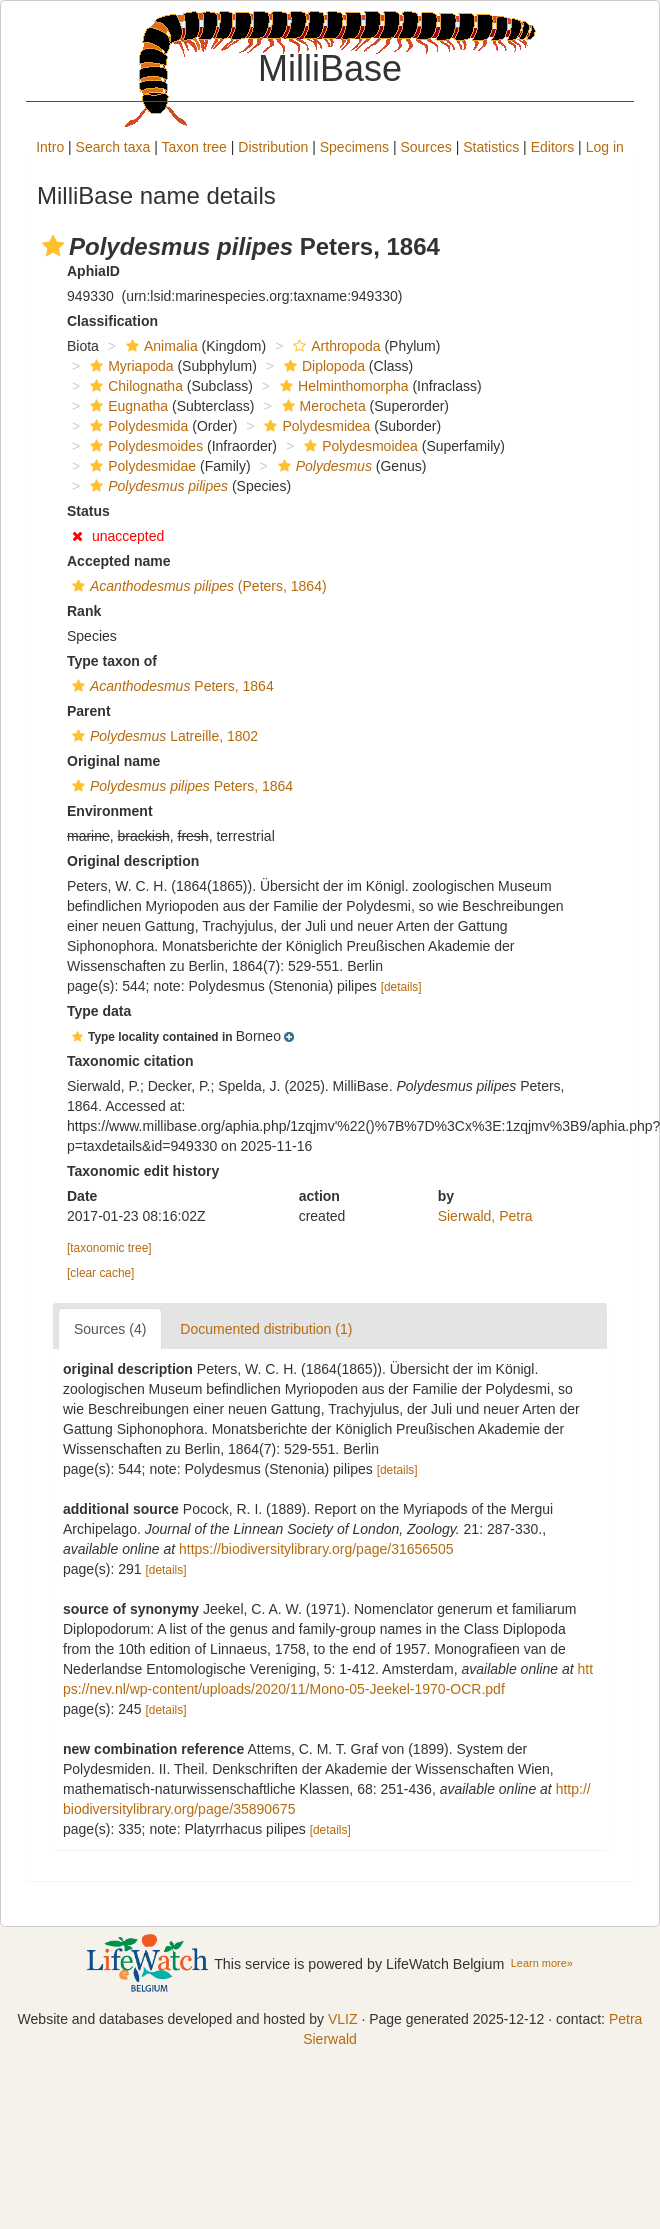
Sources (425, 147)
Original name (113, 761)
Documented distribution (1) (266, 1329)
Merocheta (321, 406)
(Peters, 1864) (197, 586)
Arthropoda (334, 346)
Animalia (159, 346)
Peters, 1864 (170, 686)
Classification (112, 321)
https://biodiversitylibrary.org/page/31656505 (316, 1549)
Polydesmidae (140, 466)
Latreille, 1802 (162, 736)
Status (88, 511)
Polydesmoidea (358, 446)
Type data (99, 1011)
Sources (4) (110, 1329)
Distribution (273, 147)
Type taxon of (112, 661)
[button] (53, 246)
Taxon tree (194, 147)
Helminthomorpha (342, 386)
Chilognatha (134, 386)
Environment (110, 811)
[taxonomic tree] (109, 1248)
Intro (50, 147)
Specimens (354, 147)
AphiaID (93, 271)
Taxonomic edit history (143, 1171)
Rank (84, 611)
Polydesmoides (144, 446)
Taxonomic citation (130, 1061)
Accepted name (118, 561)
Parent (89, 711)
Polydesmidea (314, 426)
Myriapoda (129, 366)
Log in (605, 147)
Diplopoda (322, 366)
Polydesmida (136, 426)
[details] (401, 987)
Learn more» (542, 1963)
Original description (133, 861)
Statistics (491, 147)
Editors (553, 147)
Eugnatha (126, 406)
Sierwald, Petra (485, 1216)
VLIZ (343, 2019)
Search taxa (113, 147)
